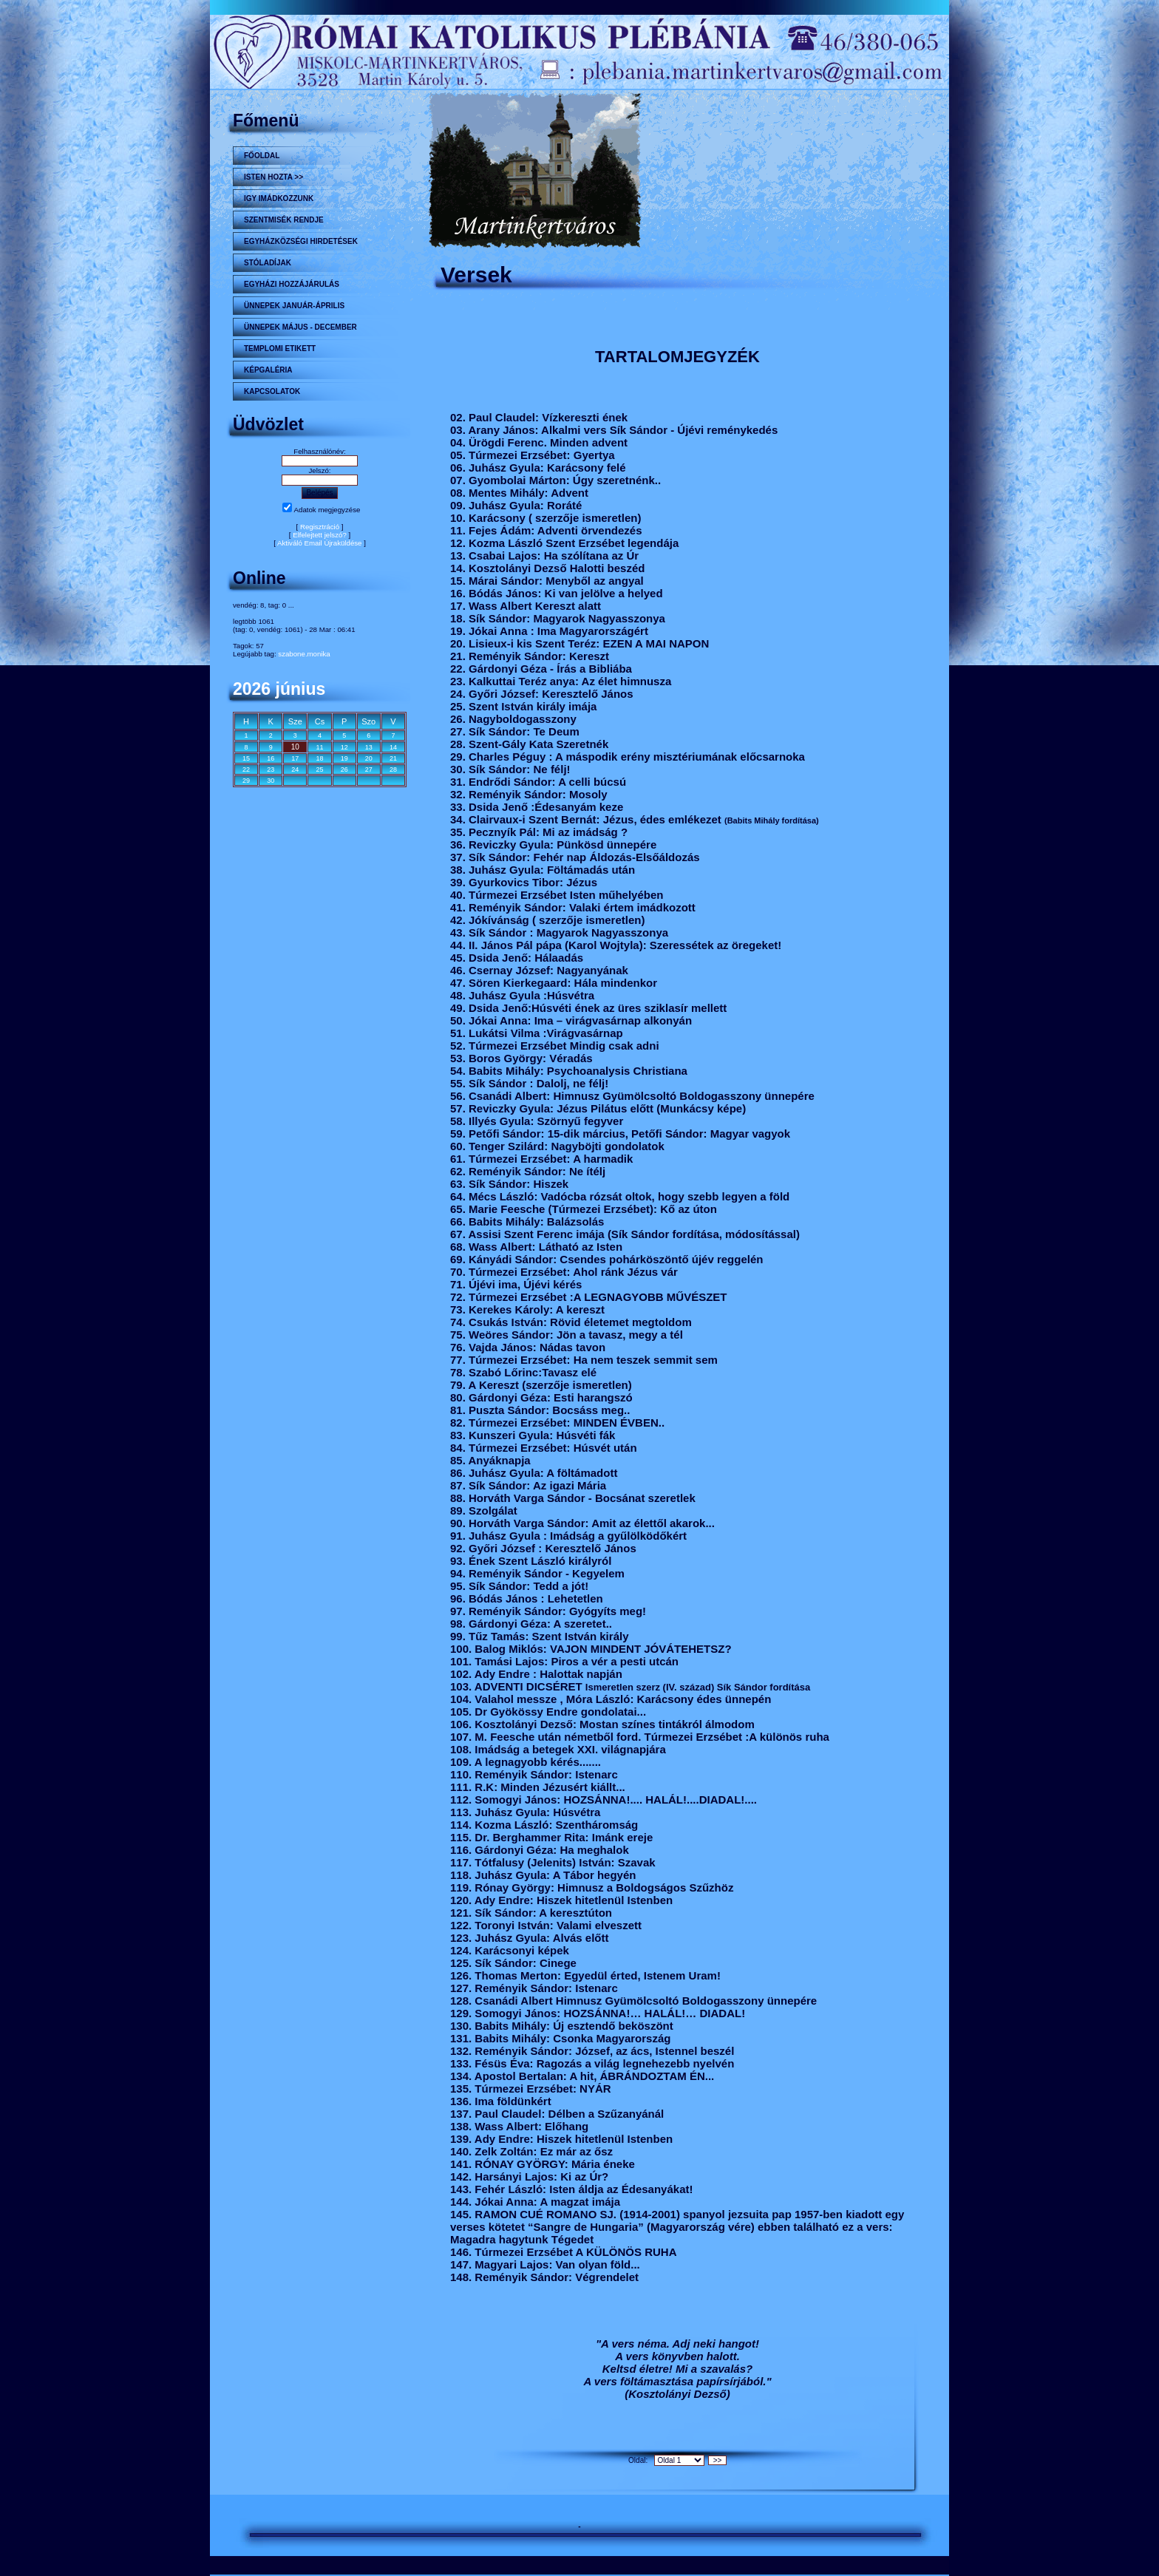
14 (393, 747)
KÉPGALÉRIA (268, 370)
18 (319, 758)
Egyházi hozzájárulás (291, 284)
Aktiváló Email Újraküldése (319, 543)
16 (270, 758)
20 (369, 758)
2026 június (279, 689)
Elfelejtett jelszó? (320, 535)
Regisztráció (319, 527)
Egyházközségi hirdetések (301, 241)
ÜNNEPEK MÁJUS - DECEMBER (300, 327)
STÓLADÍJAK (267, 263)
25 (319, 769)
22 (246, 769)
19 (344, 758)
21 (393, 758)
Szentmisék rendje (284, 220)
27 (369, 769)
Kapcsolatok (272, 391)
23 (270, 769)
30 (270, 780)
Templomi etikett (280, 348)
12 (344, 747)
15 (246, 758)
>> (717, 2460)
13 (369, 747)
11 (319, 747)
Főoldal (261, 156)
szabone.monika (304, 654)
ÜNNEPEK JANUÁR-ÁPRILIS (294, 306)
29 (246, 780)
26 (344, 769)
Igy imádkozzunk (278, 198)
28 (393, 769)
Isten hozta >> (273, 177)
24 (295, 769)
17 (295, 758)
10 (295, 747)
